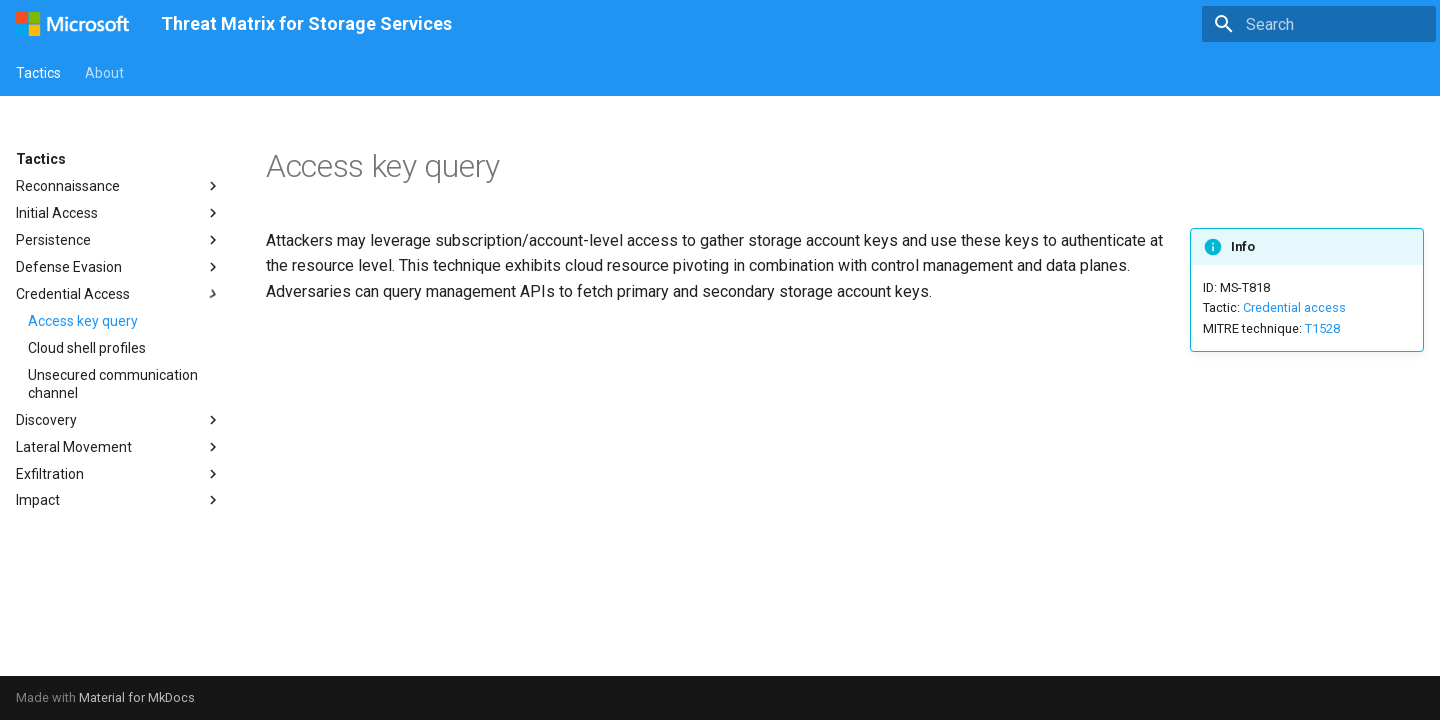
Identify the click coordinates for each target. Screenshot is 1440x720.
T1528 (1322, 328)
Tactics (38, 73)
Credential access (1294, 307)
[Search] (1319, 24)
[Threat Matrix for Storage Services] (72, 24)
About (104, 73)
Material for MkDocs (137, 697)
